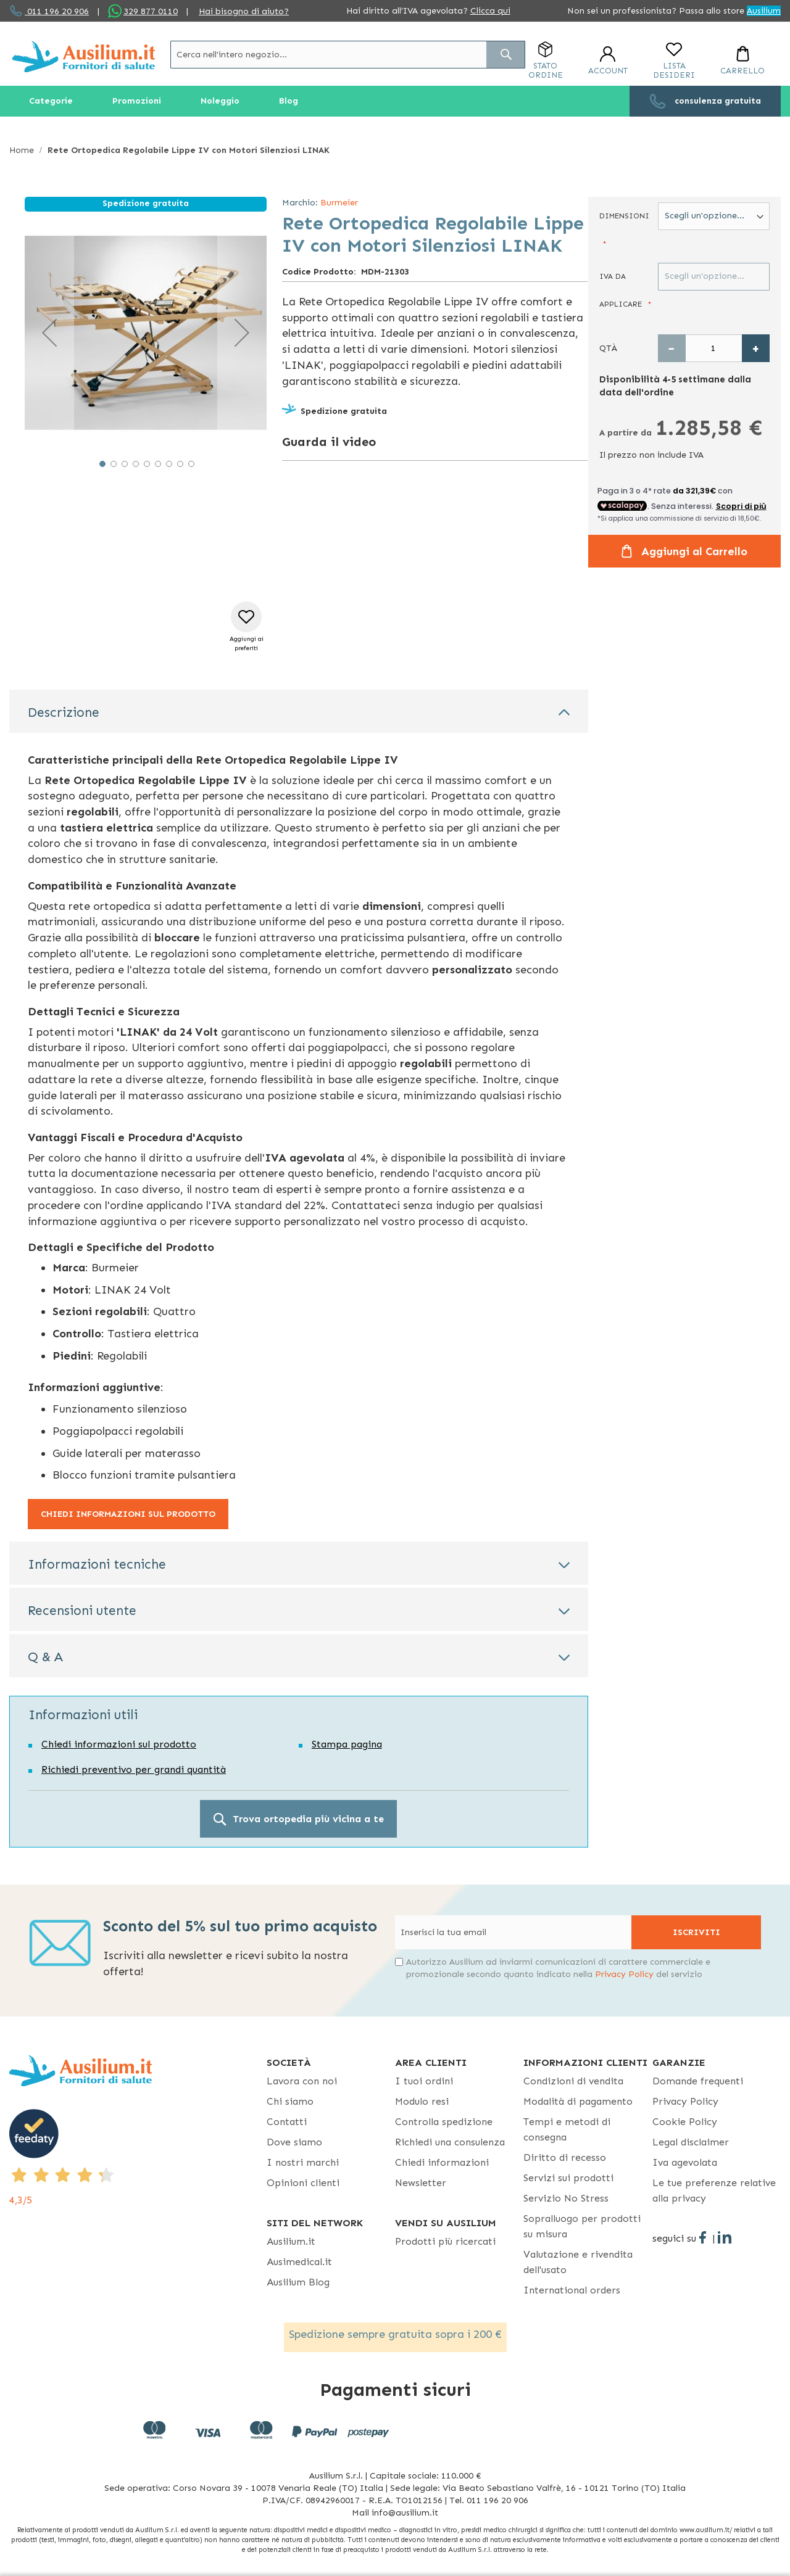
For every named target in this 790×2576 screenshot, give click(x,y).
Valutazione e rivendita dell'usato (578, 2262)
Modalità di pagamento (578, 2101)
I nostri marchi (303, 2162)
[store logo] (83, 56)
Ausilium (764, 11)
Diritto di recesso (564, 2157)
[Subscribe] (696, 1932)
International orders (571, 2290)
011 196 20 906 (57, 11)
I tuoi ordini (424, 2081)
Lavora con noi (302, 2081)
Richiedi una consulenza (450, 2142)
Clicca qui (490, 11)
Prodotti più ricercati (445, 2241)
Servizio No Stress (566, 2198)
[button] (49, 332)
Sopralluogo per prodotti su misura (582, 2226)
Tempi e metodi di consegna (566, 2129)
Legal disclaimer (690, 2142)
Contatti (287, 2122)
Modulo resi (422, 2101)
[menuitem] (51, 101)
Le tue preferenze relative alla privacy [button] (714, 2190)
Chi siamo (290, 2101)
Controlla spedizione (444, 2122)
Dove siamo (294, 2142)
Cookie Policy (684, 2122)
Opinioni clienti (303, 2183)
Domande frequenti (697, 2081)
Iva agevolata (684, 2162)
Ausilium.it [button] (291, 2241)
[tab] (298, 711)
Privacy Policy (624, 1974)
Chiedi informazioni (442, 2162)
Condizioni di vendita (573, 2081)
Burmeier (339, 202)
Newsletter (420, 2183)
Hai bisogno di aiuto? (244, 11)
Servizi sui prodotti (568, 2178)
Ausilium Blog (298, 2282)
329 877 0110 (150, 11)
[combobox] (347, 54)
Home (21, 150)
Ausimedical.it (299, 2262)
